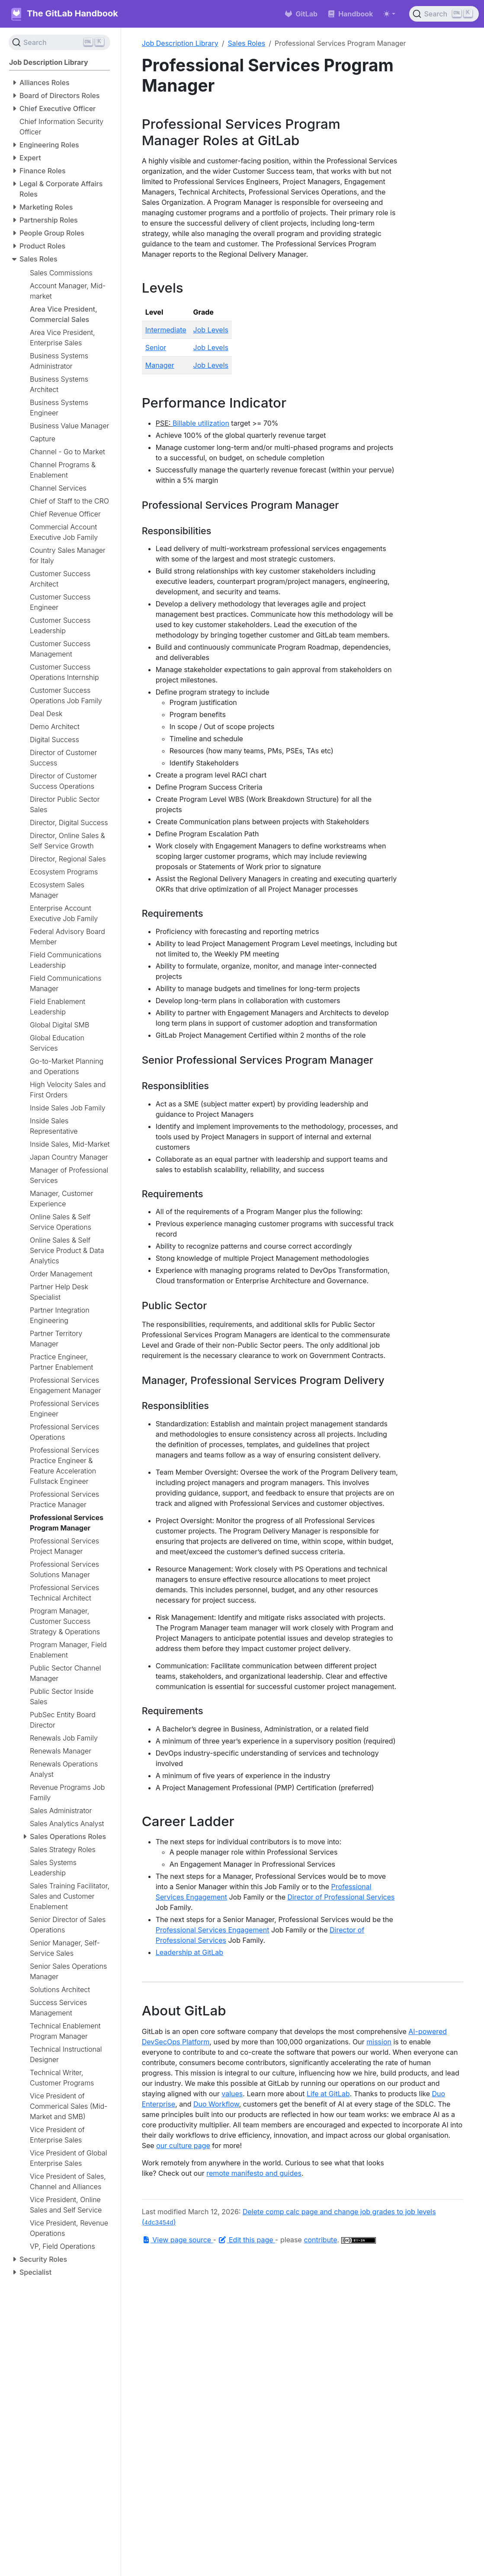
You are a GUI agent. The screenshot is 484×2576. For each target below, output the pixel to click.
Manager (159, 365)
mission (378, 2041)
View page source (177, 2239)
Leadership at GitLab (189, 1952)
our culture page (183, 2145)
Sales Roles (247, 43)
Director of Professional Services (340, 1897)
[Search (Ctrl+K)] (444, 14)
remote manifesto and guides (253, 2173)
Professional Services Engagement (212, 1930)
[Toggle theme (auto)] (389, 13)
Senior (156, 347)
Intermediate (165, 329)
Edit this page (246, 2239)
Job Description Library (180, 43)
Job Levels (210, 329)
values (232, 2093)
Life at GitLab (328, 2093)
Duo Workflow (216, 2104)
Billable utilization (201, 423)
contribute (320, 2239)
